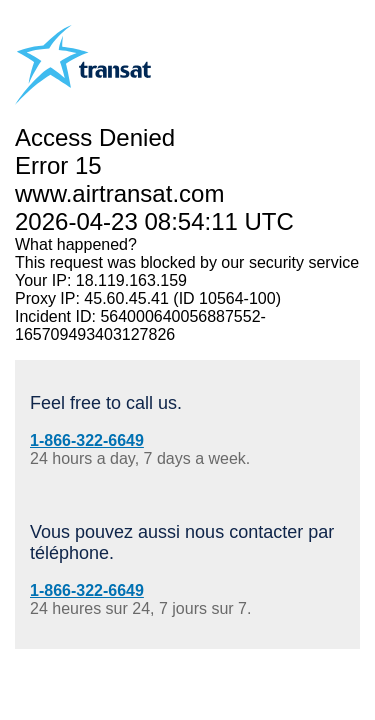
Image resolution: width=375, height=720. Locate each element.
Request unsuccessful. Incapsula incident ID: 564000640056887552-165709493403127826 (187, 360)
